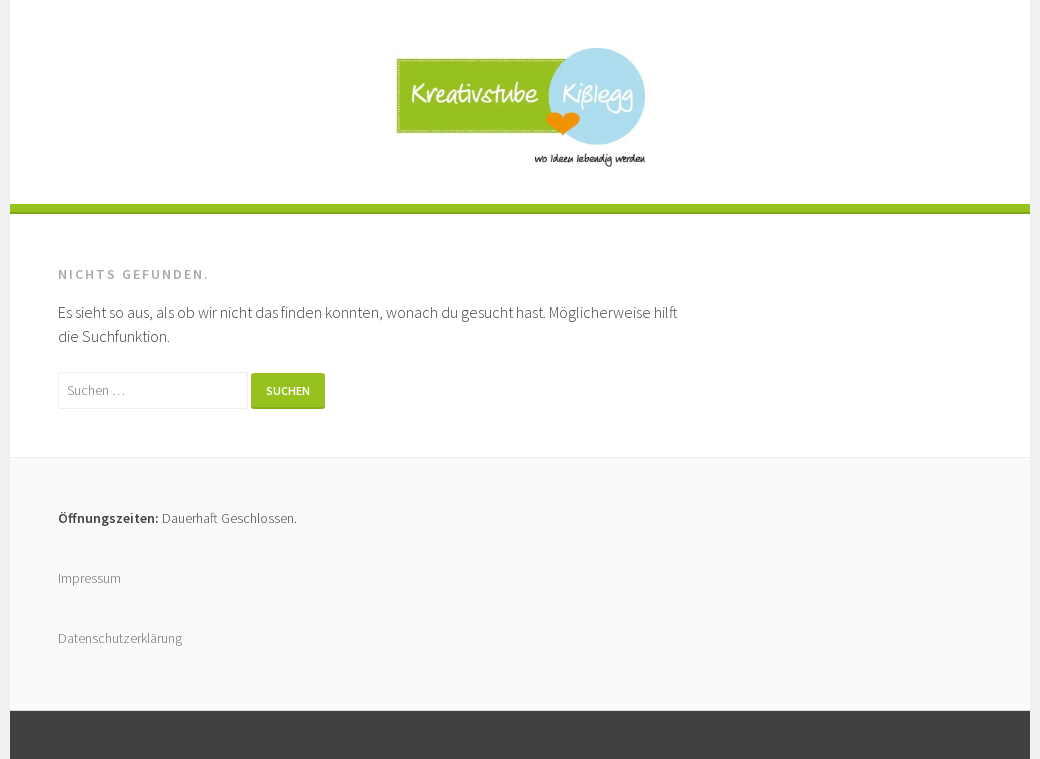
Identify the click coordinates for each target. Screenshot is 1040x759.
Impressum (89, 578)
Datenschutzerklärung (120, 638)
